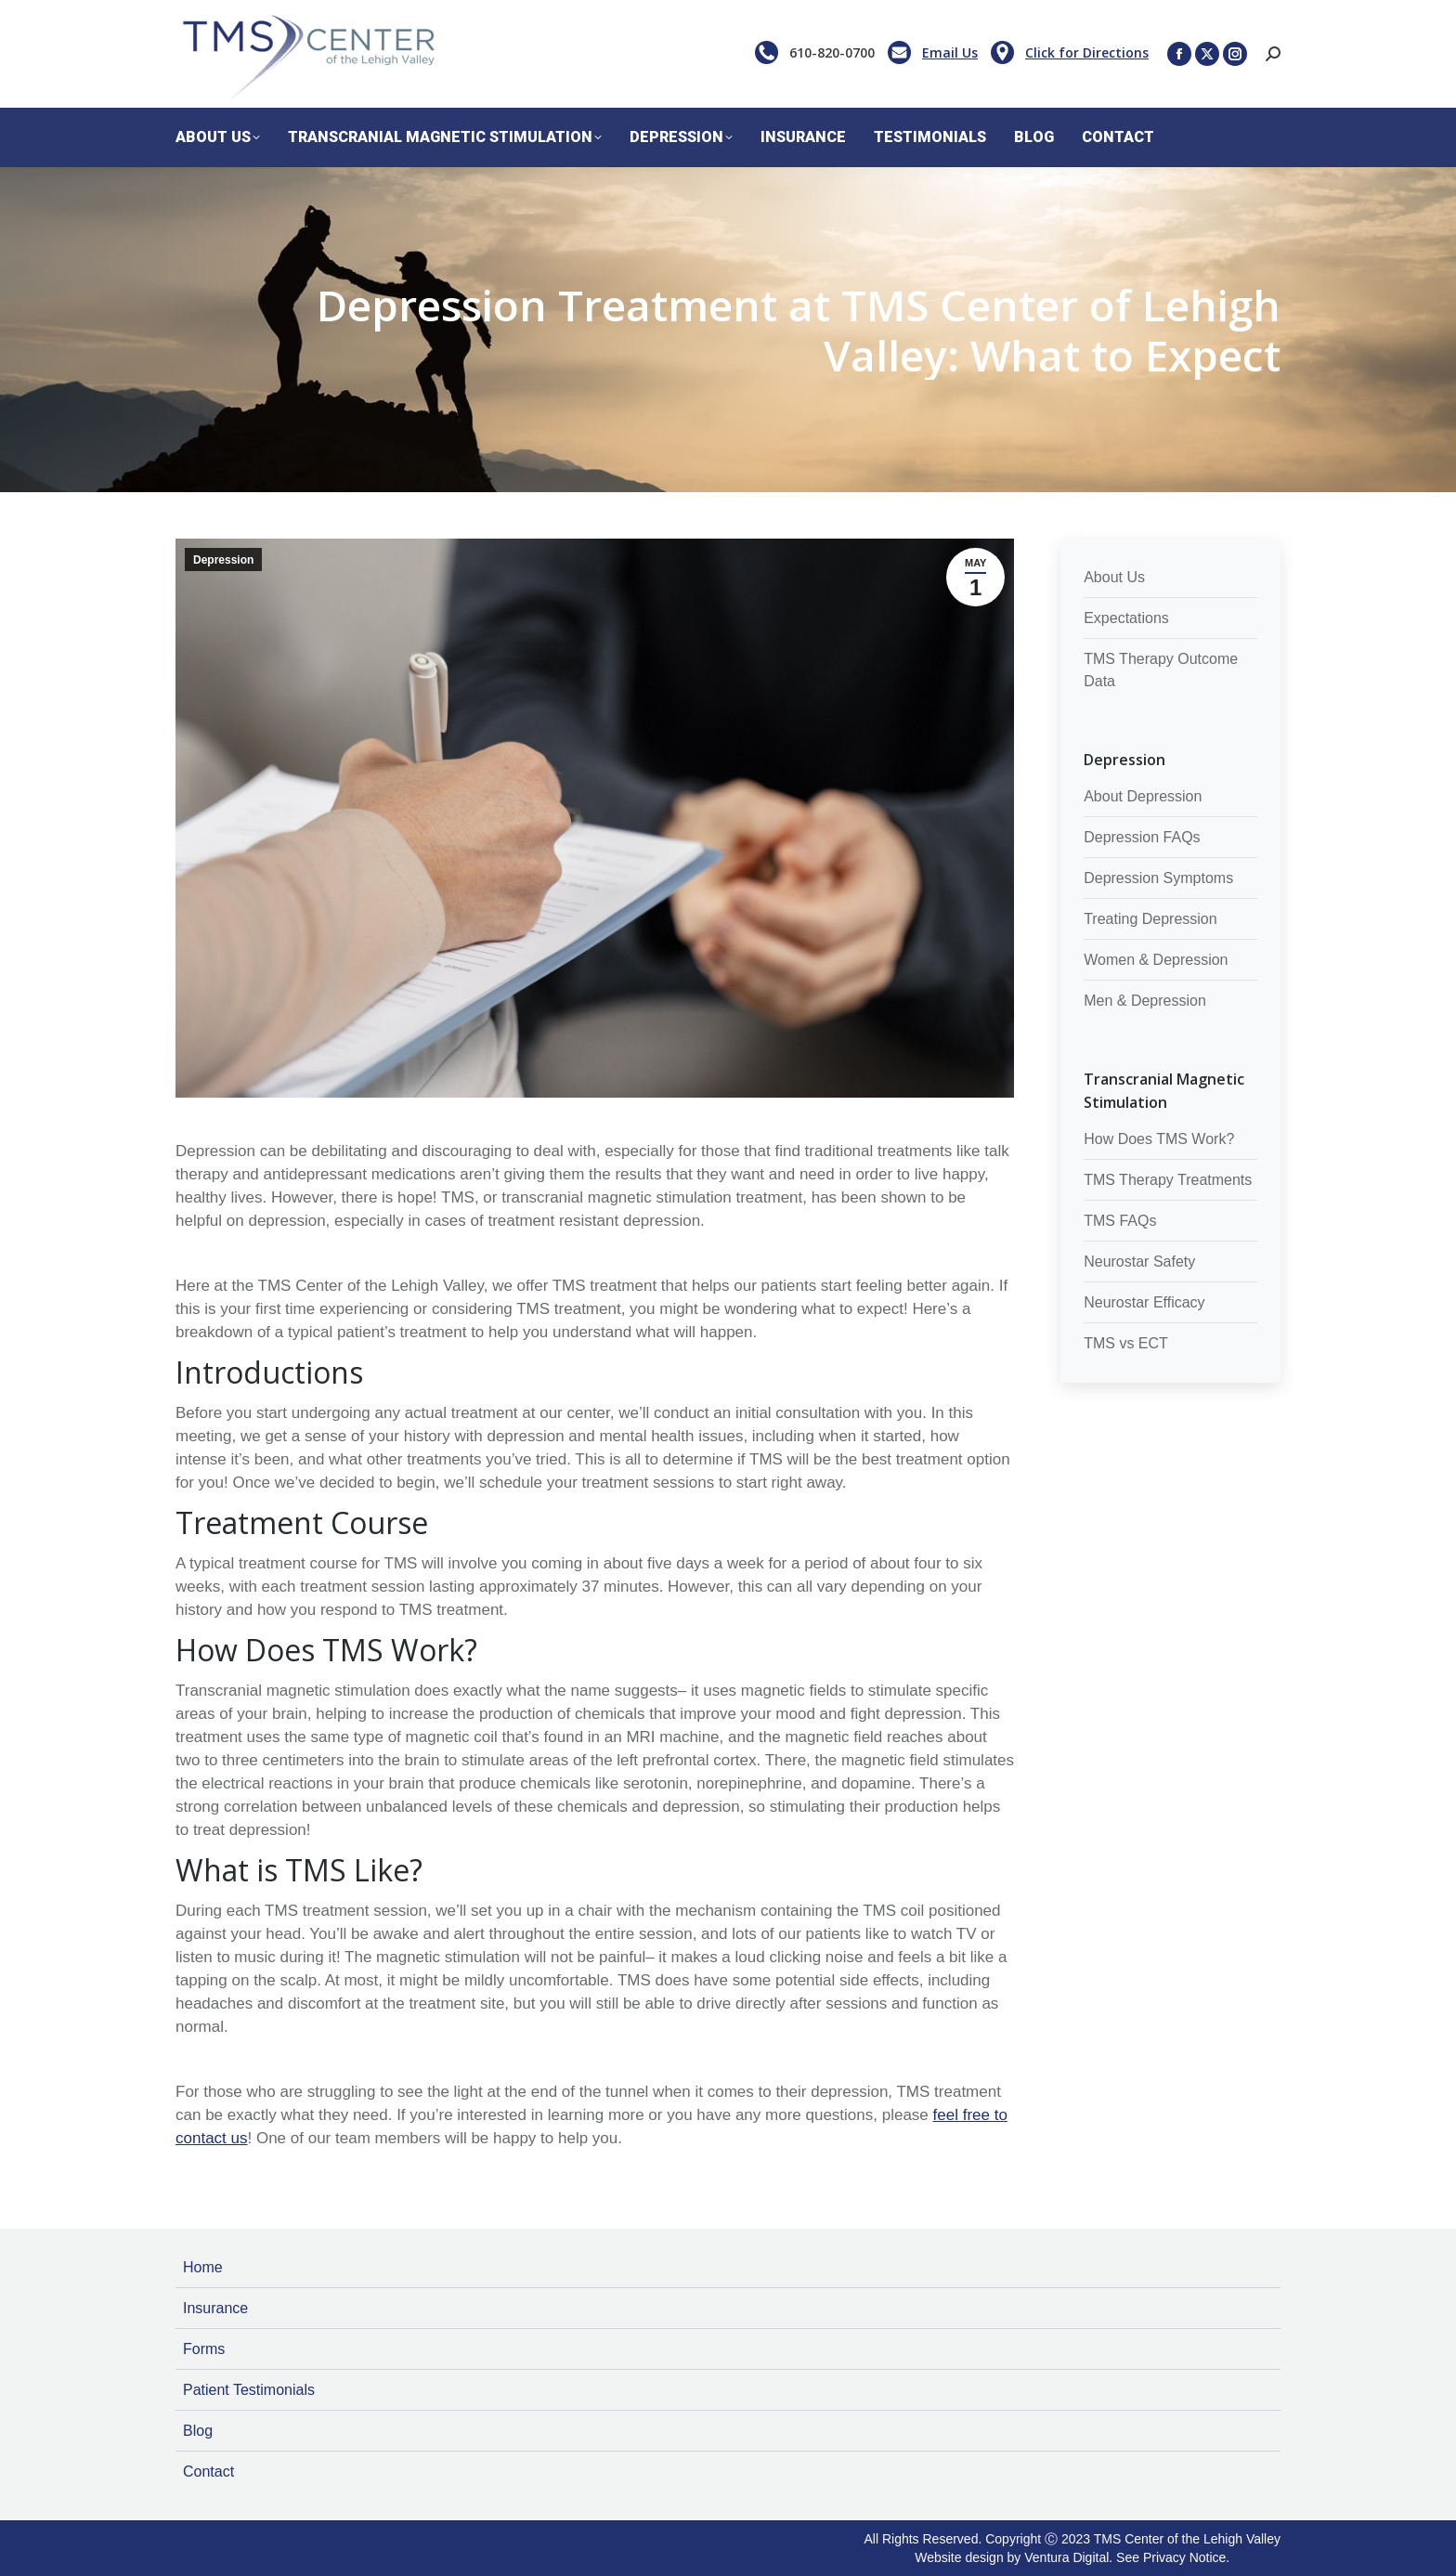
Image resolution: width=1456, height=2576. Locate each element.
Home (203, 2267)
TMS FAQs (1120, 1221)
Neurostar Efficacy (1144, 1302)
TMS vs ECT (1126, 1343)
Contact (208, 2471)
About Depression (1143, 796)
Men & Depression (1145, 1000)
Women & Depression (1156, 960)
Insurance (215, 2308)
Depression (223, 559)
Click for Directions (1087, 52)
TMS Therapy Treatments (1168, 1180)
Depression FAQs (1142, 837)
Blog (198, 2431)
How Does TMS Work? (1159, 1139)
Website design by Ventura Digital (1012, 2557)
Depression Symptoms (1158, 878)
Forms (204, 2349)
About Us (1114, 577)
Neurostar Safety (1139, 1261)
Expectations (1126, 618)
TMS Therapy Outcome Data (1161, 670)
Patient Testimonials (249, 2390)
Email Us (950, 52)
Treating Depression (1150, 919)
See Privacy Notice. (1172, 2557)
